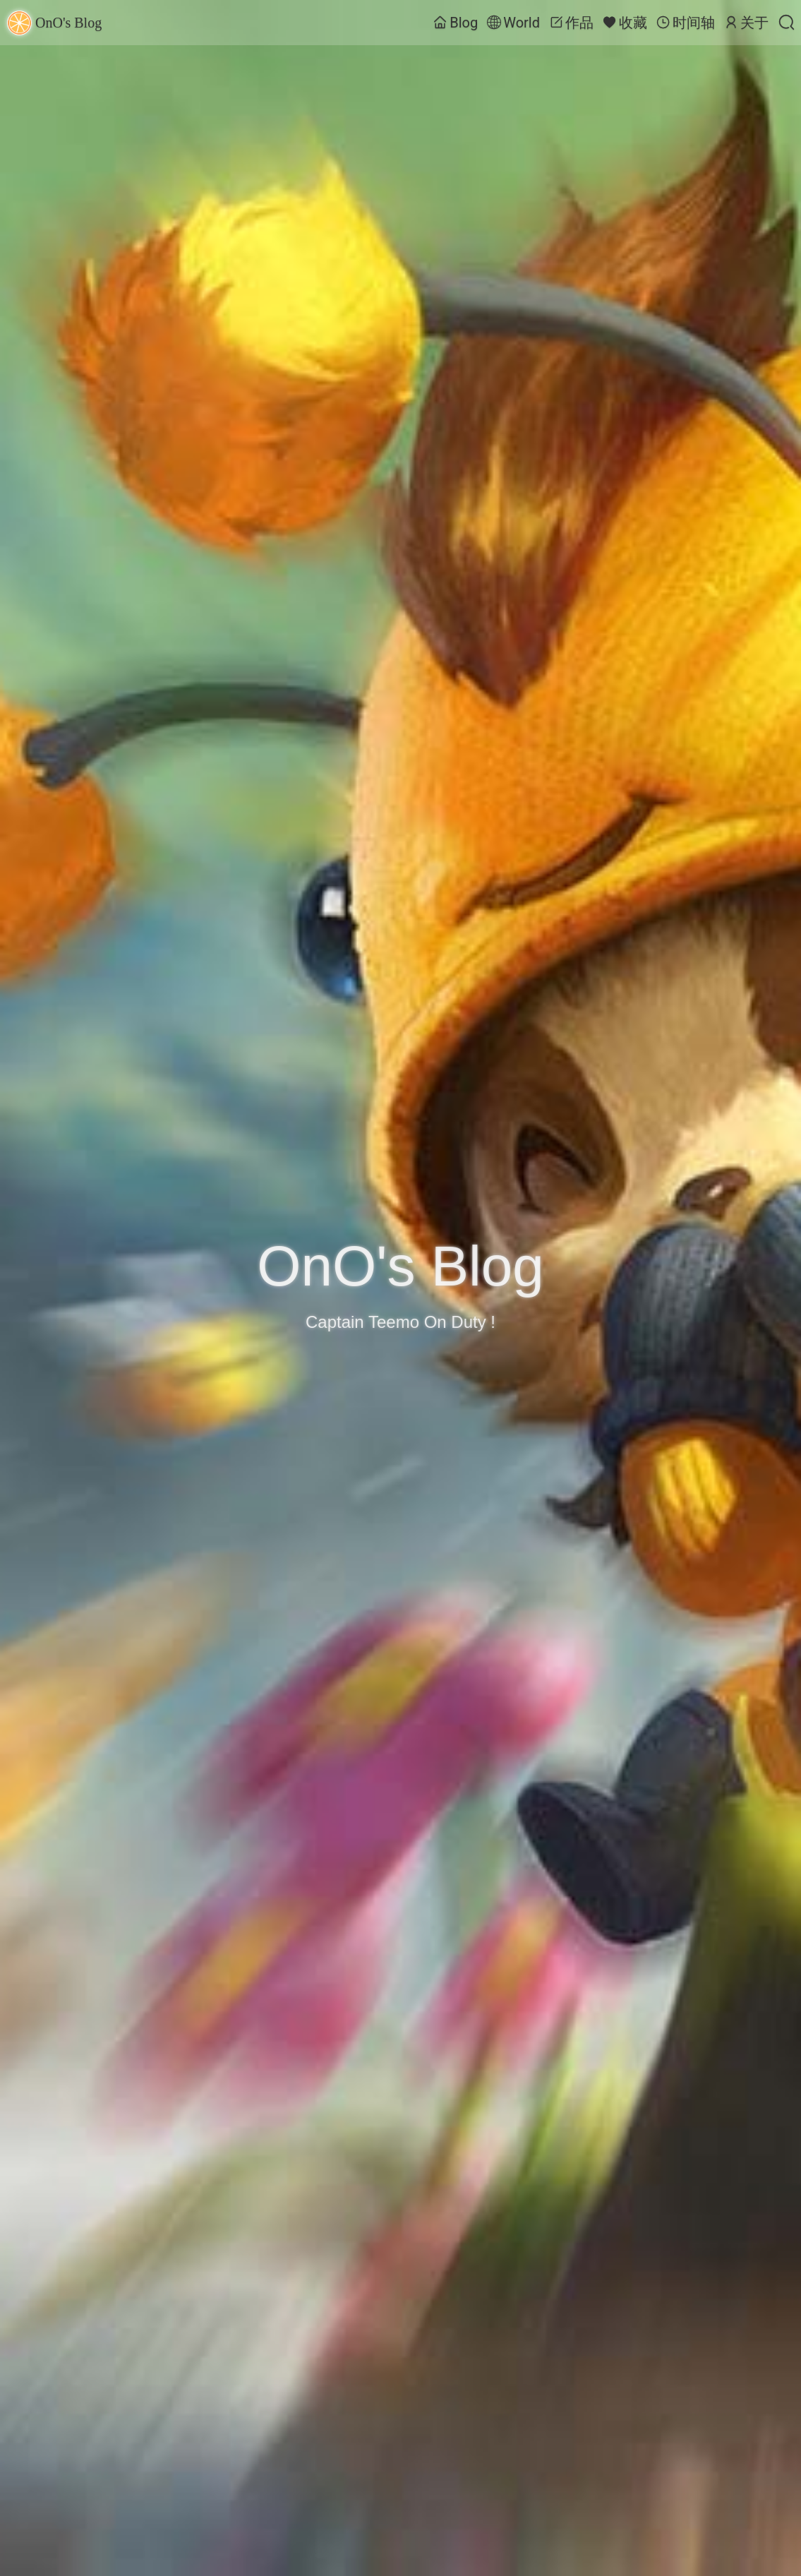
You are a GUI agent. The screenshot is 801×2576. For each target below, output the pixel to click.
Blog (455, 22)
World (513, 22)
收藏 (625, 22)
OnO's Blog (54, 23)
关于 (746, 22)
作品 (571, 22)
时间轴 (685, 22)
